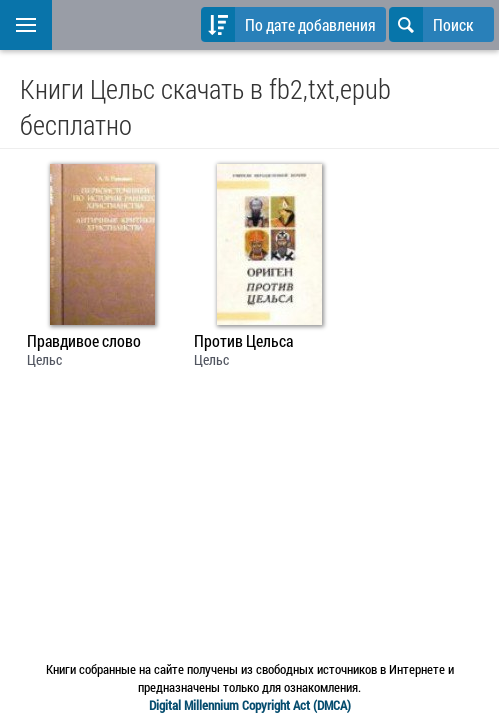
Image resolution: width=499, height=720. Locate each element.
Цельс (44, 359)
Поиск (431, 24)
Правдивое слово (84, 341)
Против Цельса (243, 341)
